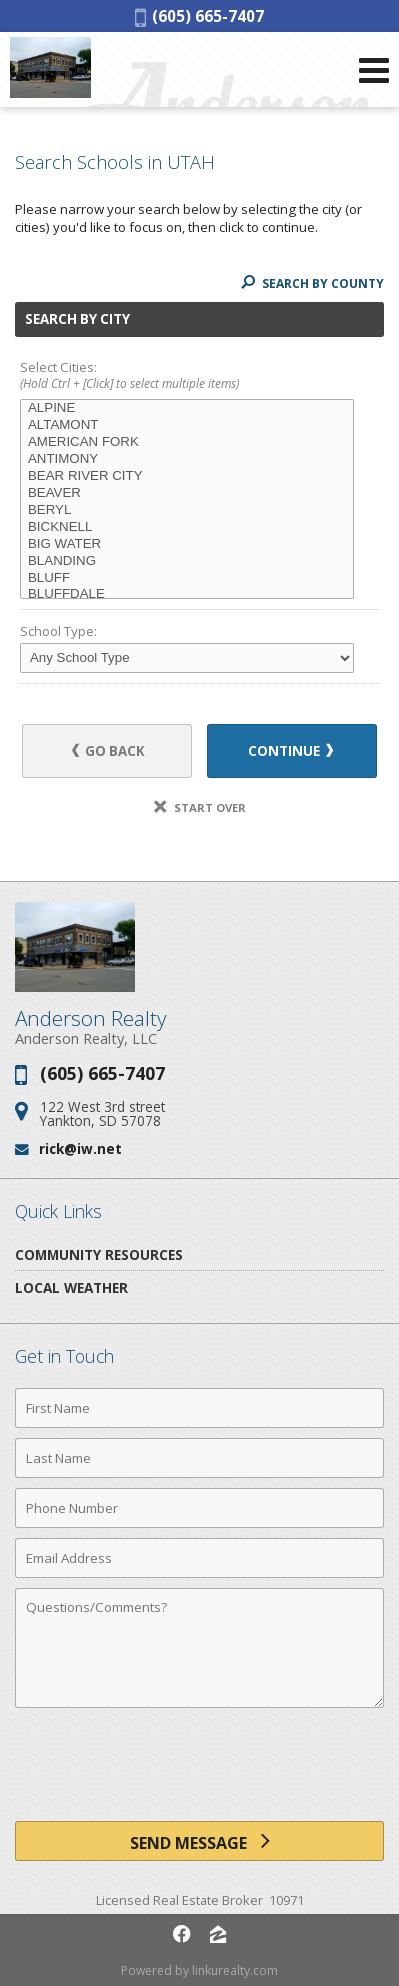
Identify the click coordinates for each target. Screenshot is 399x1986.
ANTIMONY (187, 459)
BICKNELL (187, 527)
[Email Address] (199, 1558)
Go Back (108, 751)
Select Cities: (199, 376)
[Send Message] (199, 1841)
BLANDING (187, 561)
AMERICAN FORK (187, 442)
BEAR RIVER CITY (187, 476)
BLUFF (187, 578)
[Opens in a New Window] (182, 1934)
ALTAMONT (187, 425)
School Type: (58, 631)
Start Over (200, 807)
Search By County (312, 283)
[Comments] (199, 1648)
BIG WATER (187, 544)
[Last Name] (199, 1458)
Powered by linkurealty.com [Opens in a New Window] (199, 1970)
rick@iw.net (80, 1148)
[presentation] (200, 1772)
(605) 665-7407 (199, 16)
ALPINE (187, 408)
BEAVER (187, 493)
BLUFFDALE (187, 594)
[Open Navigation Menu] (374, 70)
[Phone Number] (199, 1508)
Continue (290, 751)
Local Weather (71, 1287)
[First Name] (199, 1408)
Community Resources (99, 1254)
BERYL (187, 510)
